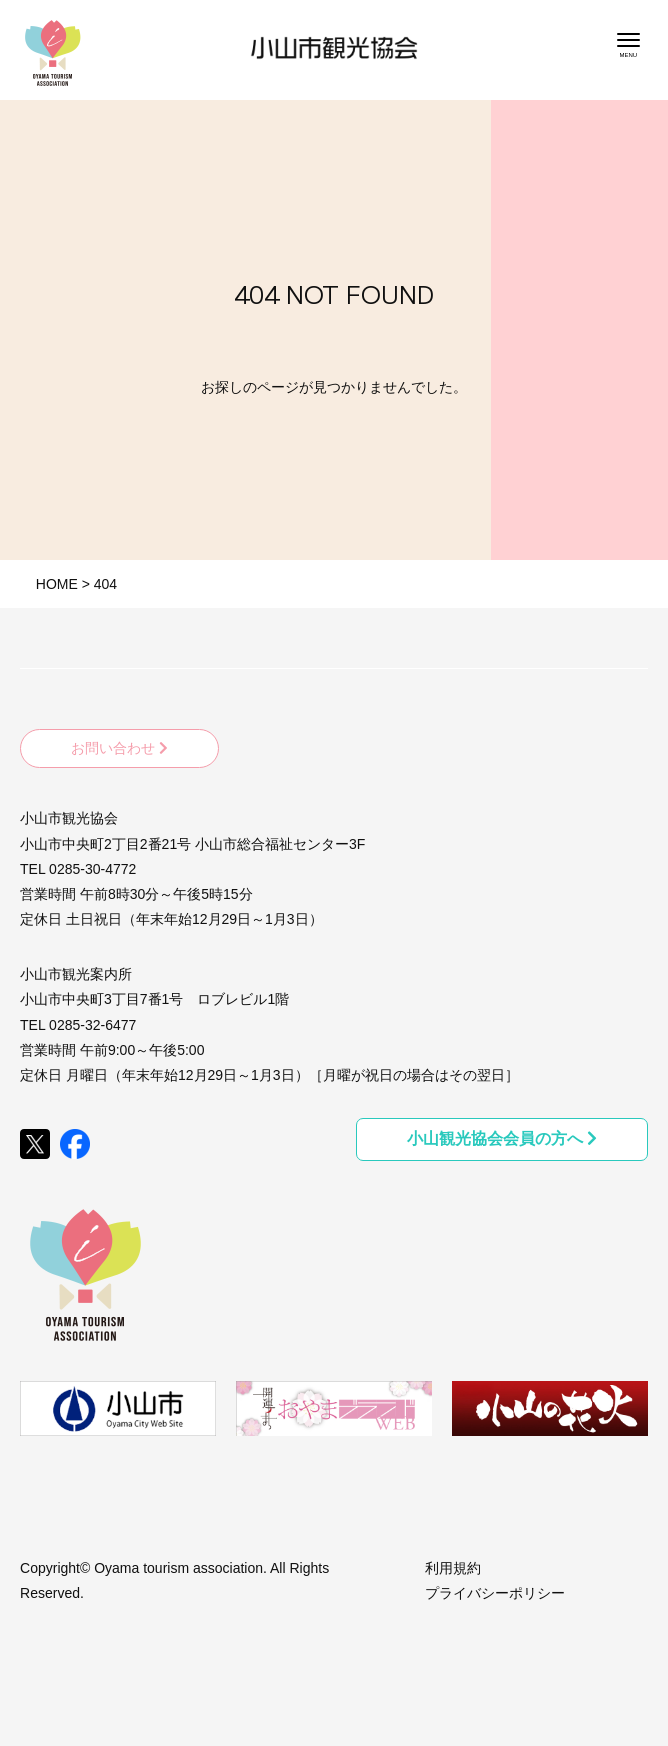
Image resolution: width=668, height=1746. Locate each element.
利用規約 (453, 1568)
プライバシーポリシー (495, 1593)
